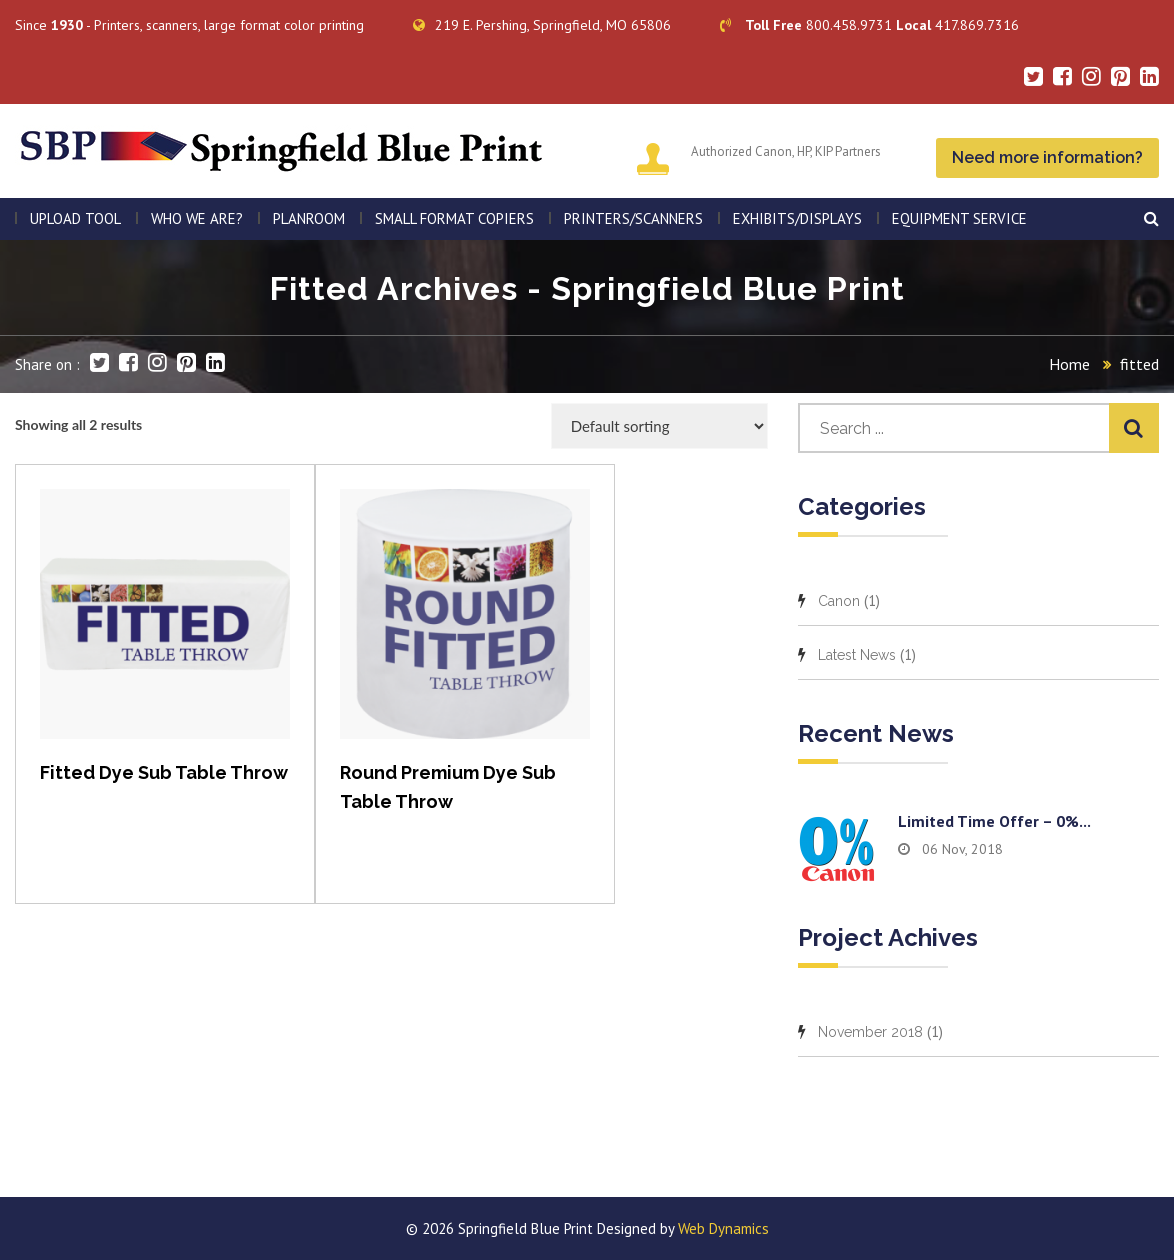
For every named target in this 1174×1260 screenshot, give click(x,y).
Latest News (857, 655)
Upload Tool (75, 218)
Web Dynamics (723, 1228)
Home (1069, 364)
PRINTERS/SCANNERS (633, 218)
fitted (1139, 364)
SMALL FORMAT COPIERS (454, 218)
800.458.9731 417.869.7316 (869, 25)
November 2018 (870, 1032)
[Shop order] (659, 426)
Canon (839, 601)
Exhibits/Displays (797, 218)
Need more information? (1047, 157)
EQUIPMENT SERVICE (959, 218)
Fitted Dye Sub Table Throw (164, 772)
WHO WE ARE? (197, 218)
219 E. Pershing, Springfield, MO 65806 (542, 25)
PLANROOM (309, 218)
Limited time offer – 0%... (994, 821)
